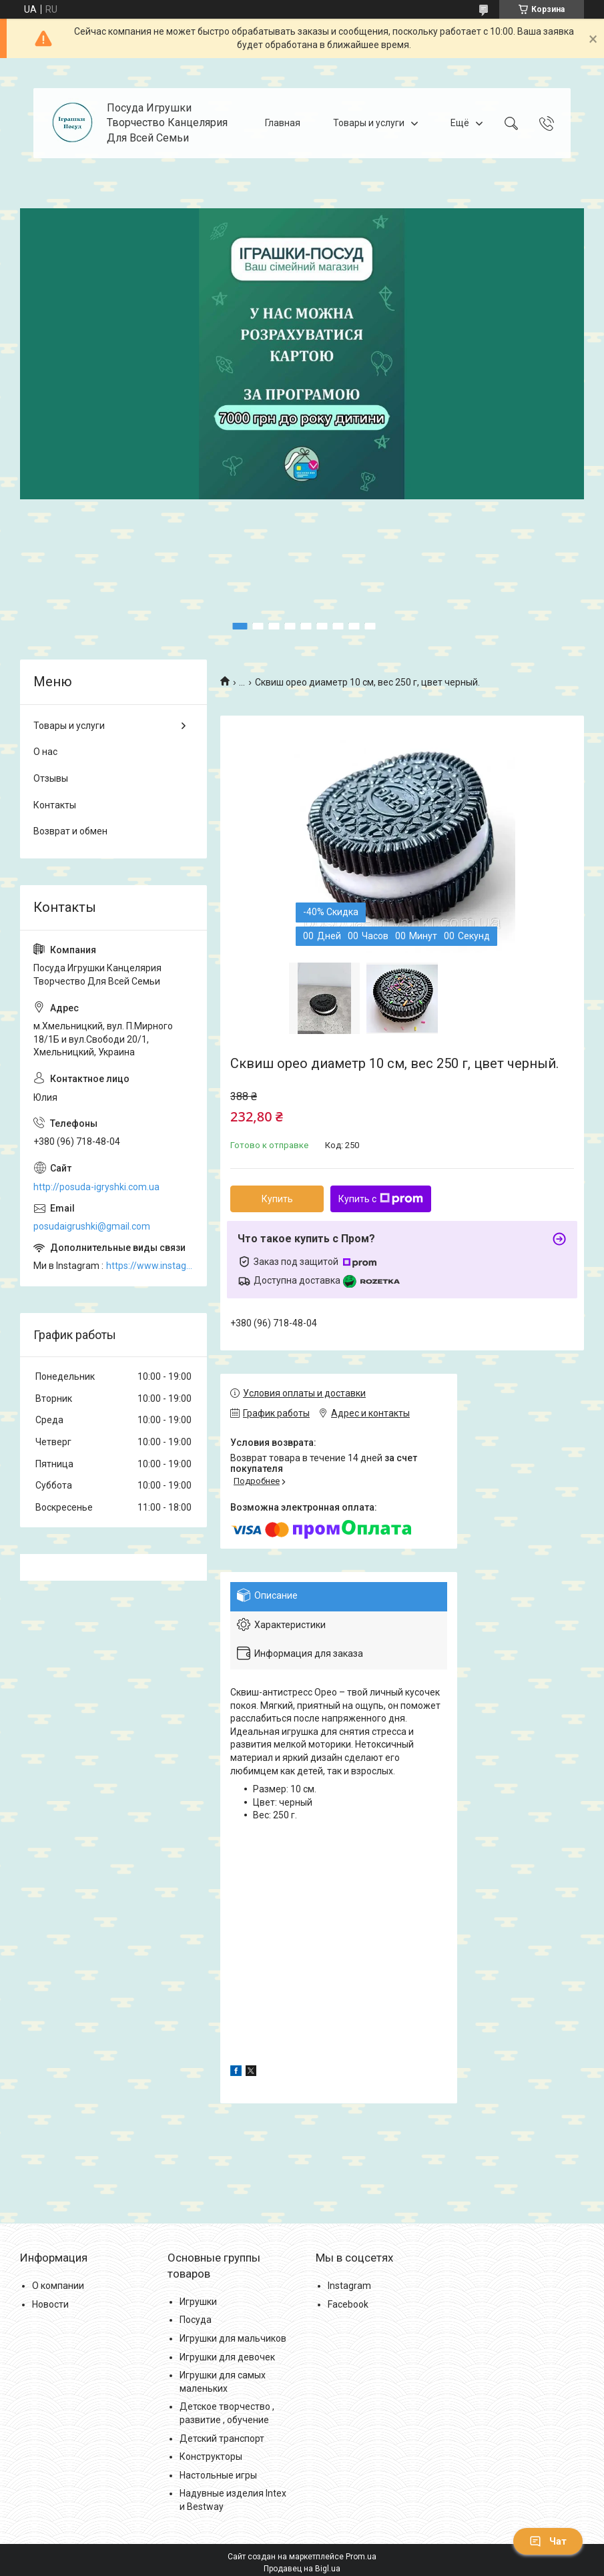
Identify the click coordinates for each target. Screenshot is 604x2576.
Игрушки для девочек (227, 2357)
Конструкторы (211, 2456)
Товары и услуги (368, 122)
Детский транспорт (222, 2438)
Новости (50, 2304)
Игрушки (198, 2301)
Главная (282, 122)
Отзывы (50, 778)
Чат (548, 2541)
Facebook (348, 2304)
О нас (45, 751)
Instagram (349, 2285)
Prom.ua (361, 2556)
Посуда (196, 2319)
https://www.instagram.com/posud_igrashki (150, 1265)
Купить (277, 1199)
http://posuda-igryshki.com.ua (96, 1187)
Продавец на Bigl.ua (302, 2568)
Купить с (380, 1199)
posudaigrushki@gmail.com (91, 1226)
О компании (58, 2285)
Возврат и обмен (70, 831)
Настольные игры (218, 2475)
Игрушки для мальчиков (233, 2338)
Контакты (54, 805)
